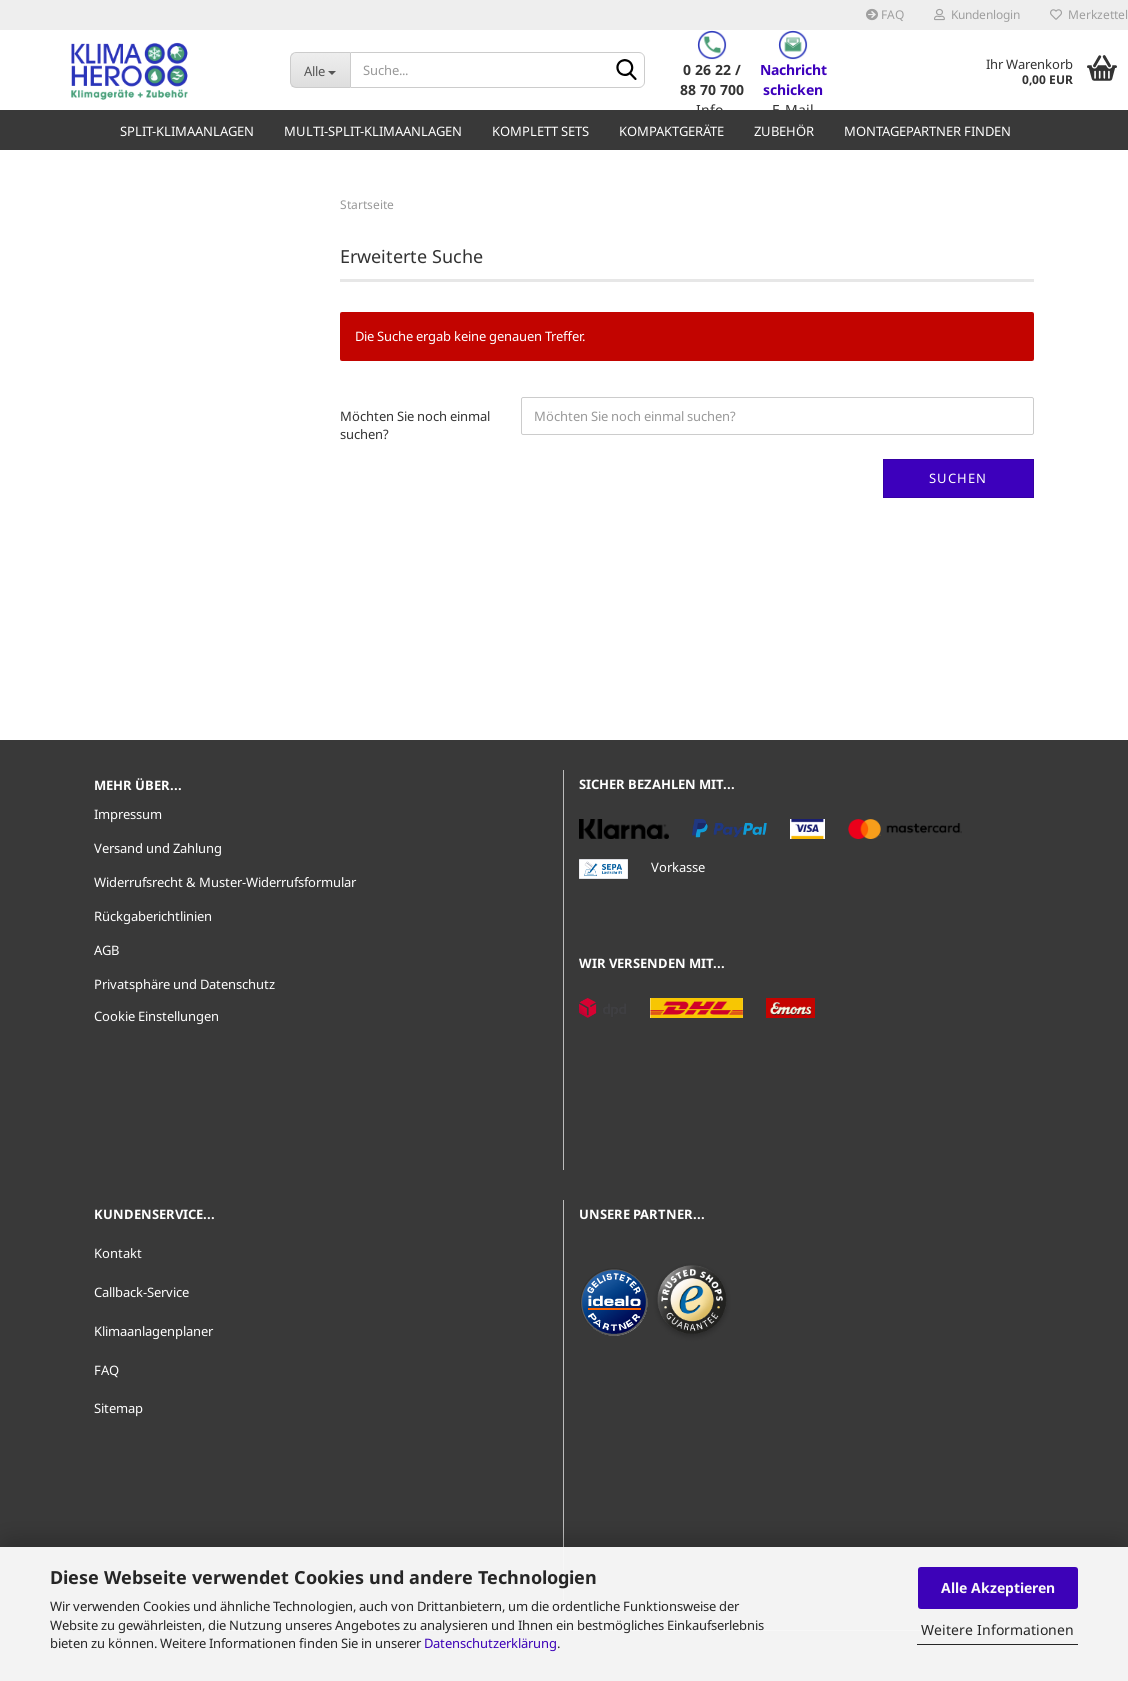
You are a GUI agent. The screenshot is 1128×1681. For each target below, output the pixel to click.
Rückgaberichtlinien (153, 916)
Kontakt (118, 1253)
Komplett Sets (540, 131)
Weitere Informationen (997, 1629)
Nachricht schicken (793, 79)
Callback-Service (141, 1292)
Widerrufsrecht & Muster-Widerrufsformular (225, 882)
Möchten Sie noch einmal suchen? (415, 425)
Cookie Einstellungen (156, 1016)
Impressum (128, 814)
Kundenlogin (977, 14)
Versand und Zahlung (158, 848)
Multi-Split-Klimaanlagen (373, 131)
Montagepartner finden (927, 131)
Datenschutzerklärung (490, 1643)
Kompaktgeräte (671, 131)
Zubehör (784, 131)
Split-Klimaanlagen (187, 131)
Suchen (958, 478)
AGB (106, 950)
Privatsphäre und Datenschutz (184, 984)
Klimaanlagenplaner (153, 1331)
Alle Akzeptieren (998, 1587)
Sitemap (118, 1408)
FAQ (885, 14)
